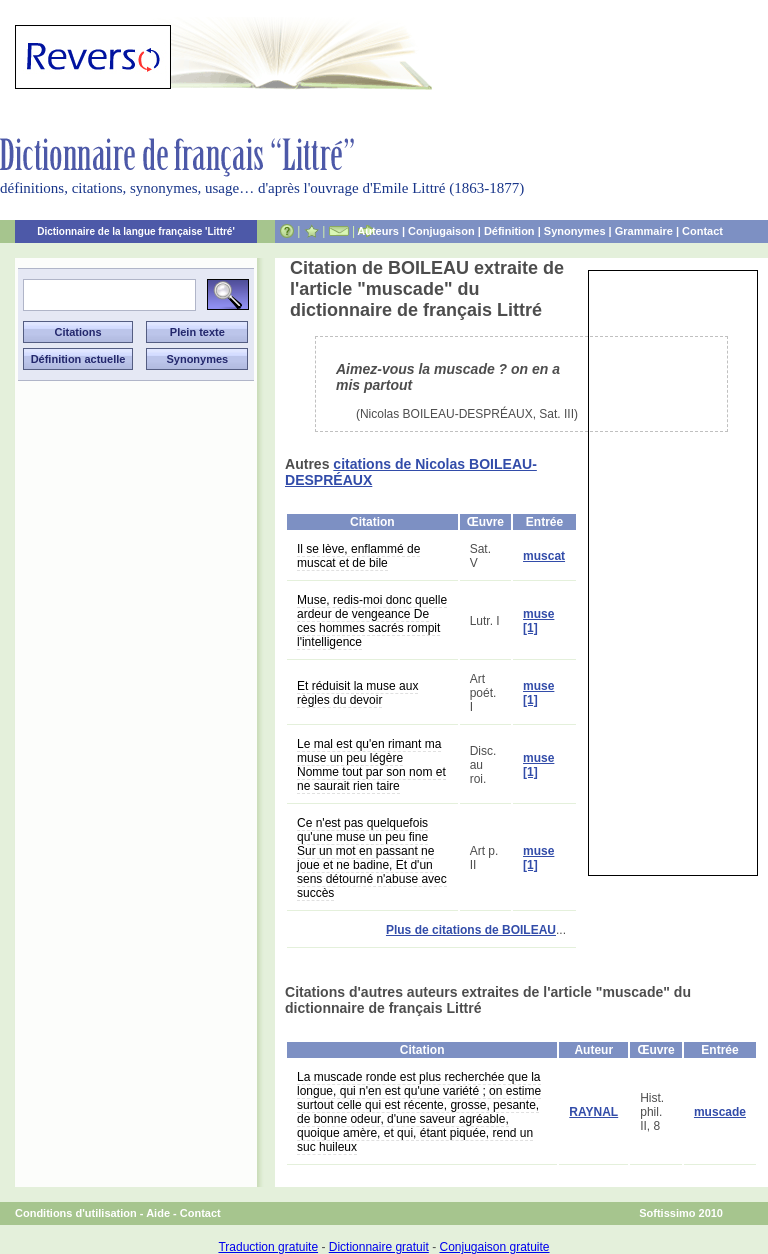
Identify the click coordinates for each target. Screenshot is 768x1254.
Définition (509, 231)
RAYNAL (593, 1112)
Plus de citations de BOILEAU (471, 930)
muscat (544, 556)
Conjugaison (441, 231)
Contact (702, 231)
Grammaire (644, 231)
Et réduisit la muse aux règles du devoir (357, 693)
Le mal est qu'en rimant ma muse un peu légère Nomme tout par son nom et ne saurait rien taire (371, 765)
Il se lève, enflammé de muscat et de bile (358, 556)
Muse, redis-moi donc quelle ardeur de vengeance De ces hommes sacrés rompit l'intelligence (372, 621)
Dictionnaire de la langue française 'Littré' (136, 231)
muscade (720, 1112)
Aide (158, 1213)
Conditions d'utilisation (76, 1213)
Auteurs (378, 231)
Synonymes (575, 231)
